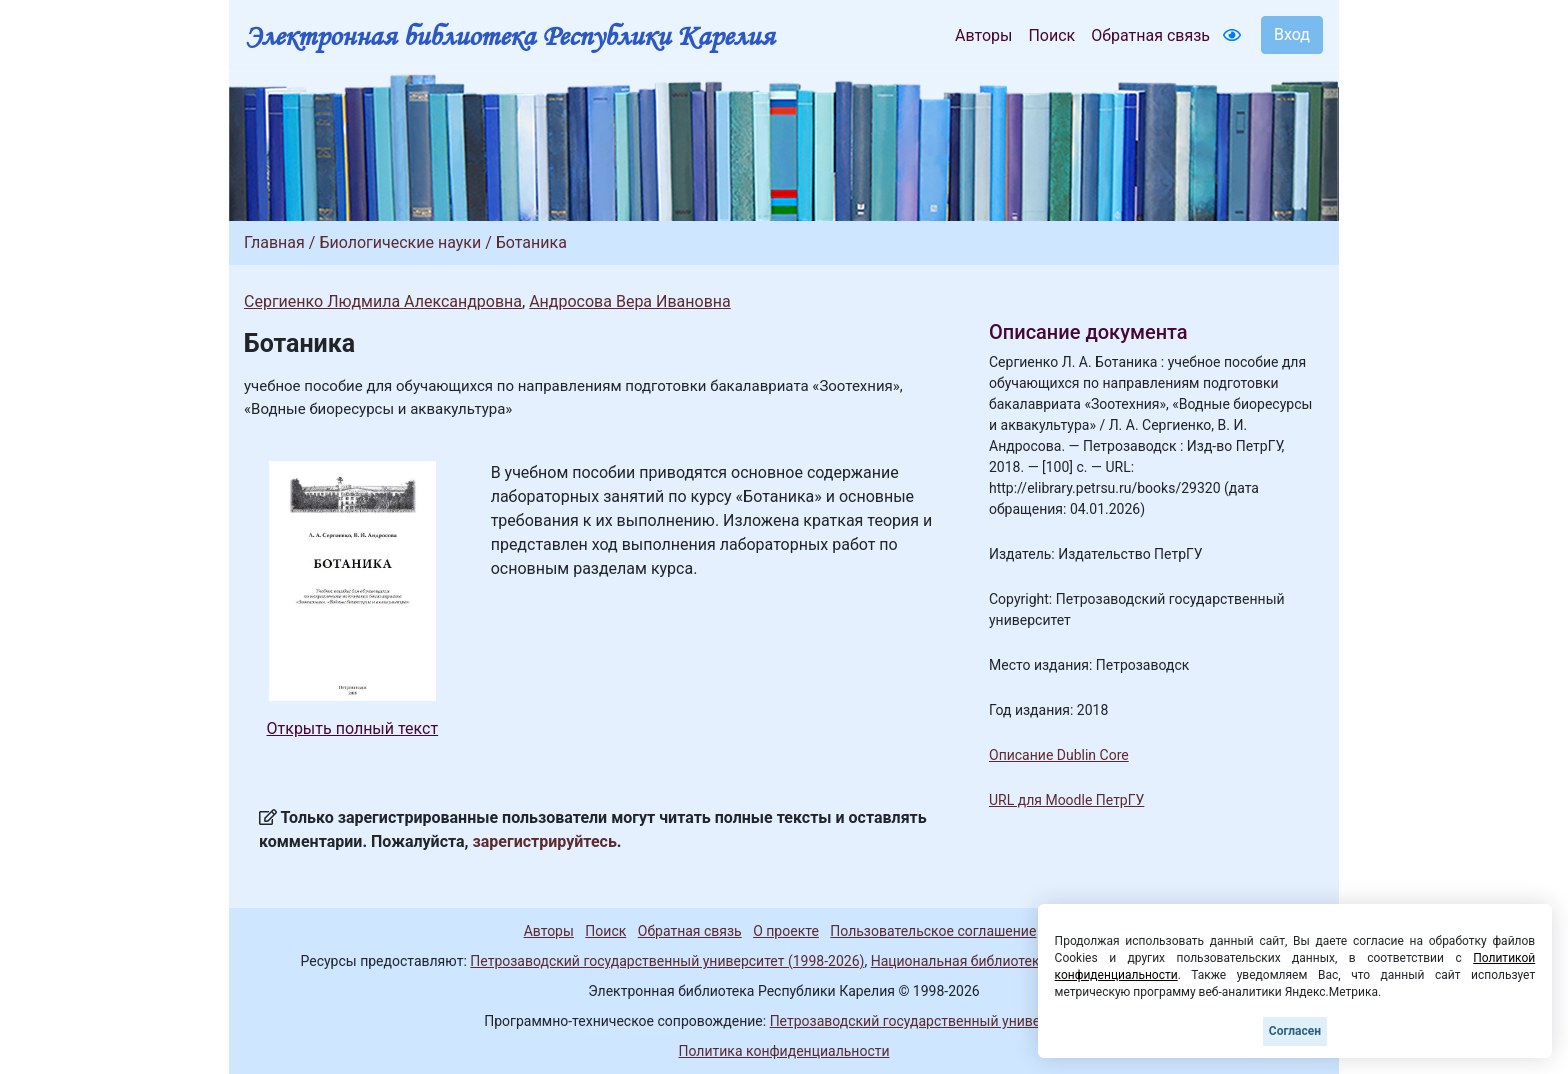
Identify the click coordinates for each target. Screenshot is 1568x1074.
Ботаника (531, 242)
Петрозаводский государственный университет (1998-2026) (667, 961)
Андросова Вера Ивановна (630, 301)
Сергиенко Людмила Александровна (383, 301)
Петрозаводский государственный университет (927, 1021)
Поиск (1051, 35)
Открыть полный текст (353, 728)
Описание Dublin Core (1059, 755)
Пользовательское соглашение (933, 931)
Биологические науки (400, 242)
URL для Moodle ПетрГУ (1066, 800)
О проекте (786, 931)
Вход (1292, 34)
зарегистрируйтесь (545, 841)
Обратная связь (1150, 35)
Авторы (983, 35)
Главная (274, 242)
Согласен (1295, 1031)
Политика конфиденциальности (783, 1051)
